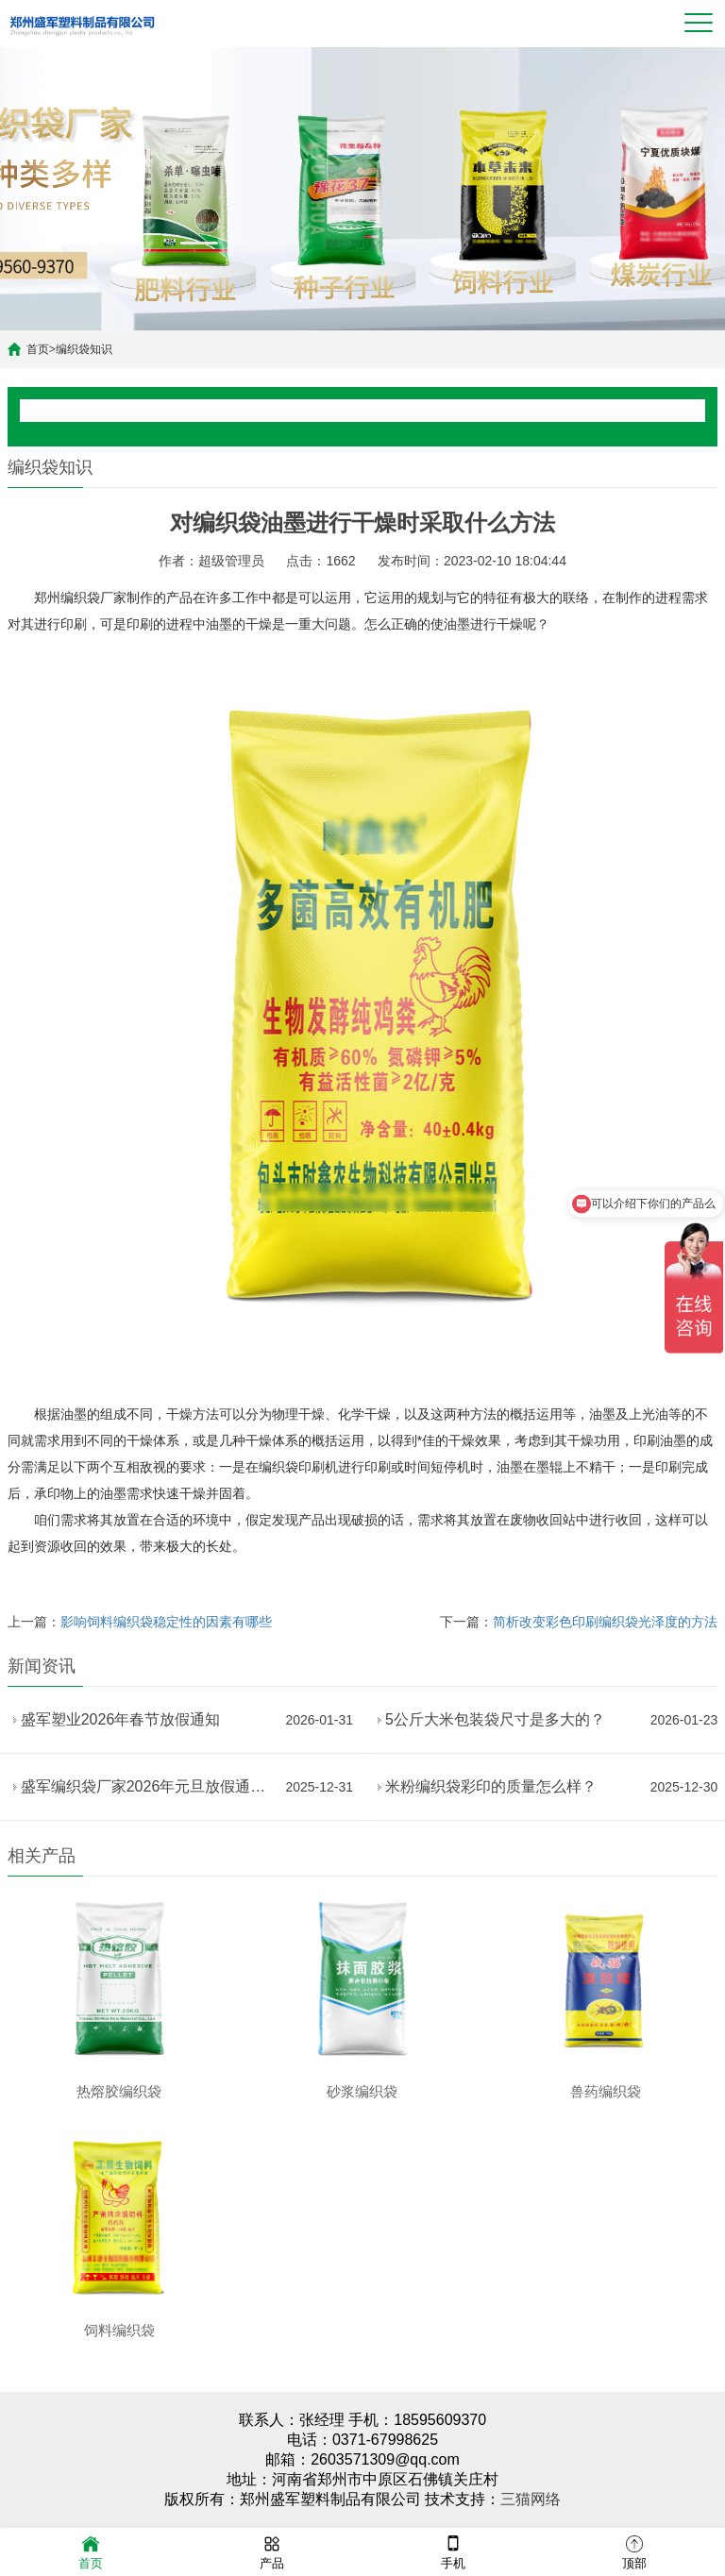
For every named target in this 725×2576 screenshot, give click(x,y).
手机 (453, 2551)
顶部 (634, 2551)
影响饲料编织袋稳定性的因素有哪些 (166, 1621)
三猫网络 (530, 2499)
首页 (37, 349)
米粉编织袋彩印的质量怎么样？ (491, 1786)
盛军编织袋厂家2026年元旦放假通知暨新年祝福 (149, 1786)
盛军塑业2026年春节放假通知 (121, 1719)
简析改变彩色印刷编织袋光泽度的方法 (605, 1621)
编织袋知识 (84, 349)
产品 (272, 2551)
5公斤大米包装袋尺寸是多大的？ (495, 1719)
